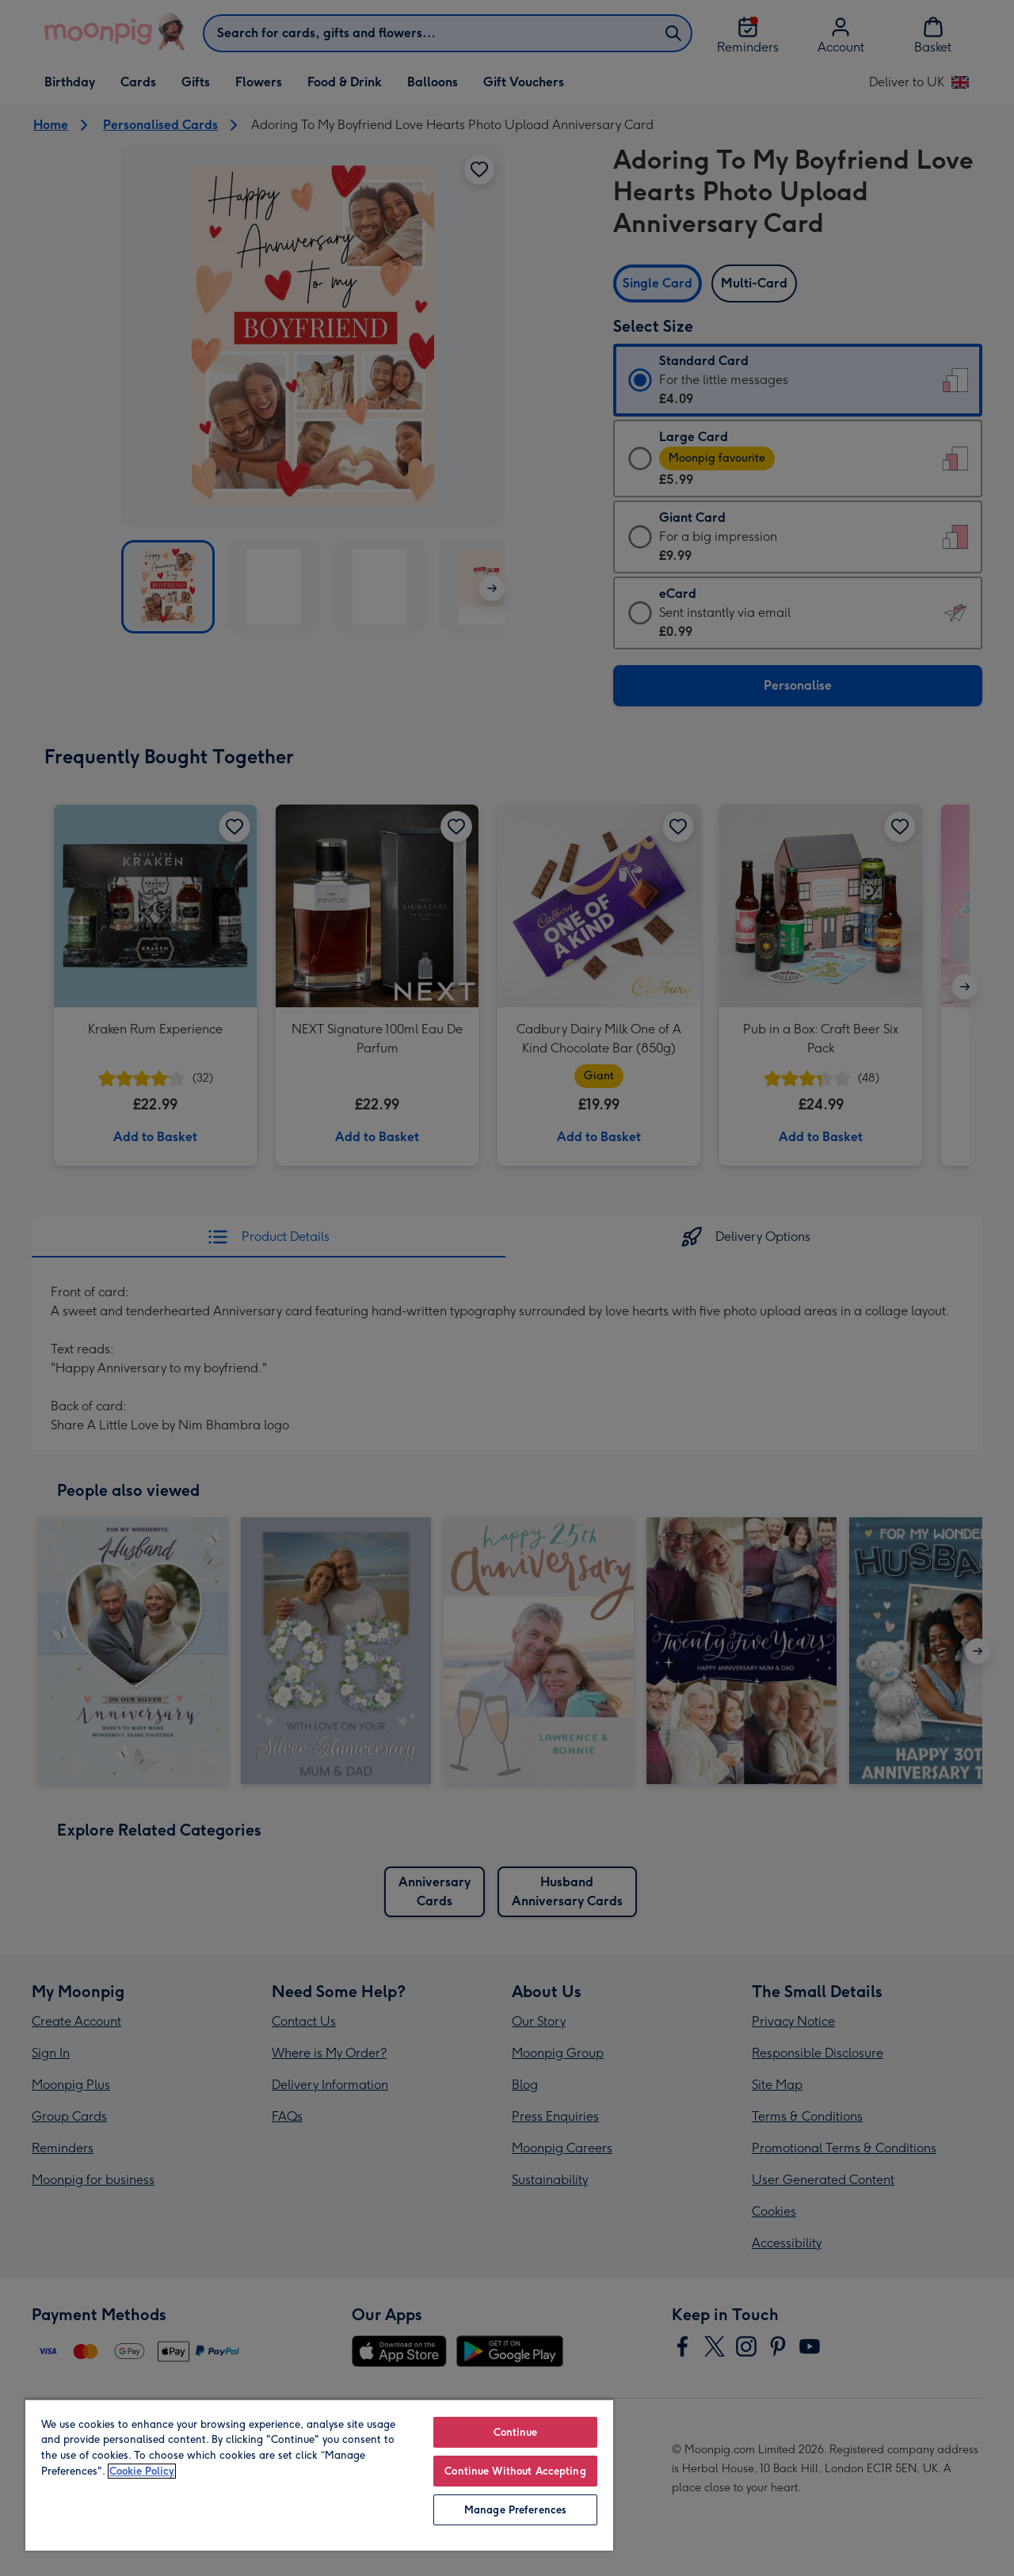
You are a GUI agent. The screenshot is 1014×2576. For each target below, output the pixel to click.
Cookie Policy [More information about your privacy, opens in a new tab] (141, 2471)
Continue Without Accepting (514, 2471)
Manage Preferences (515, 2510)
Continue (516, 2432)
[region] (319, 2475)
